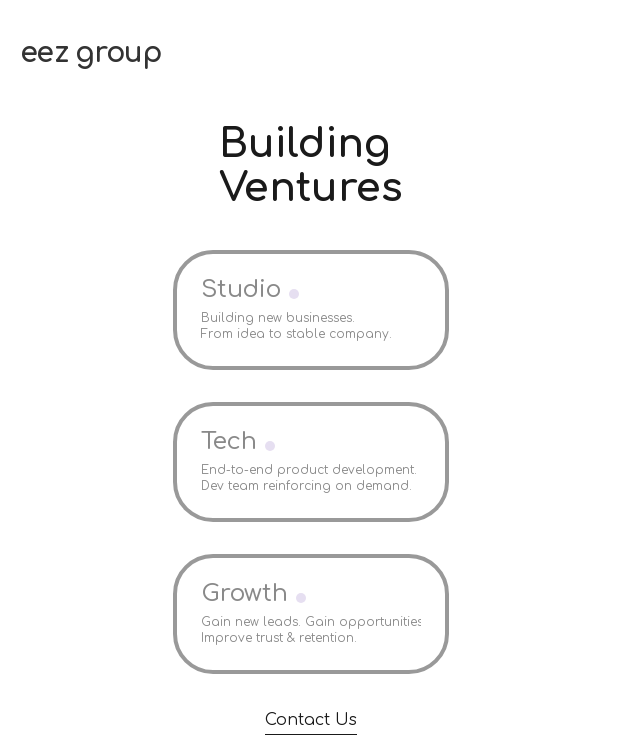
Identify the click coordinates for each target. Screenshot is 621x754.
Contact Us (311, 720)
